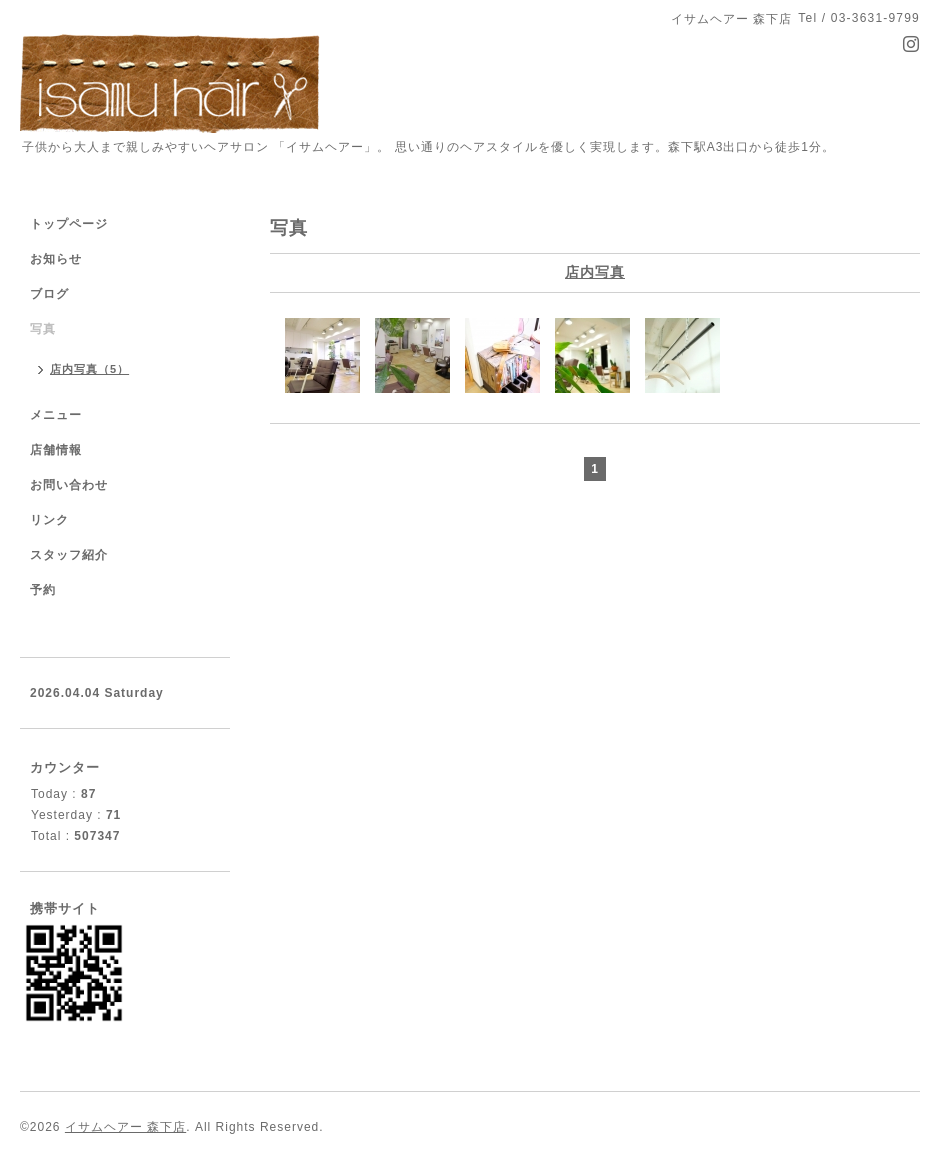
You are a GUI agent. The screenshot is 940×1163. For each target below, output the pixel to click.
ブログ (49, 294)
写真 (43, 329)
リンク (49, 520)
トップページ (69, 224)
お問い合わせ (69, 485)
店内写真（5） (89, 369)
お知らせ (56, 259)
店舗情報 (56, 450)
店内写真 (595, 272)
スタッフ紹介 (69, 555)
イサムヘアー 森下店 (125, 1127)
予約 (43, 590)
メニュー (56, 415)
